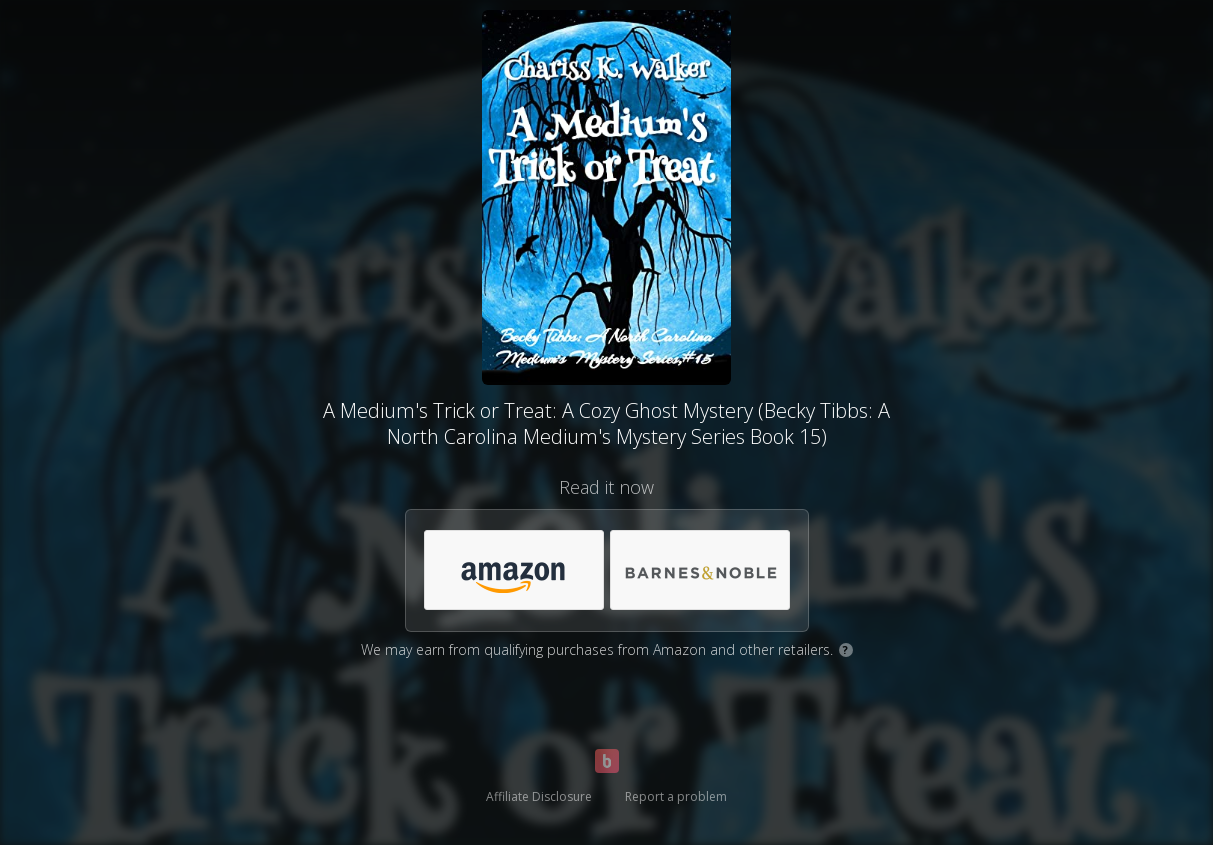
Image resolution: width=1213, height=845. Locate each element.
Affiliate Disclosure (539, 796)
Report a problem (676, 796)
